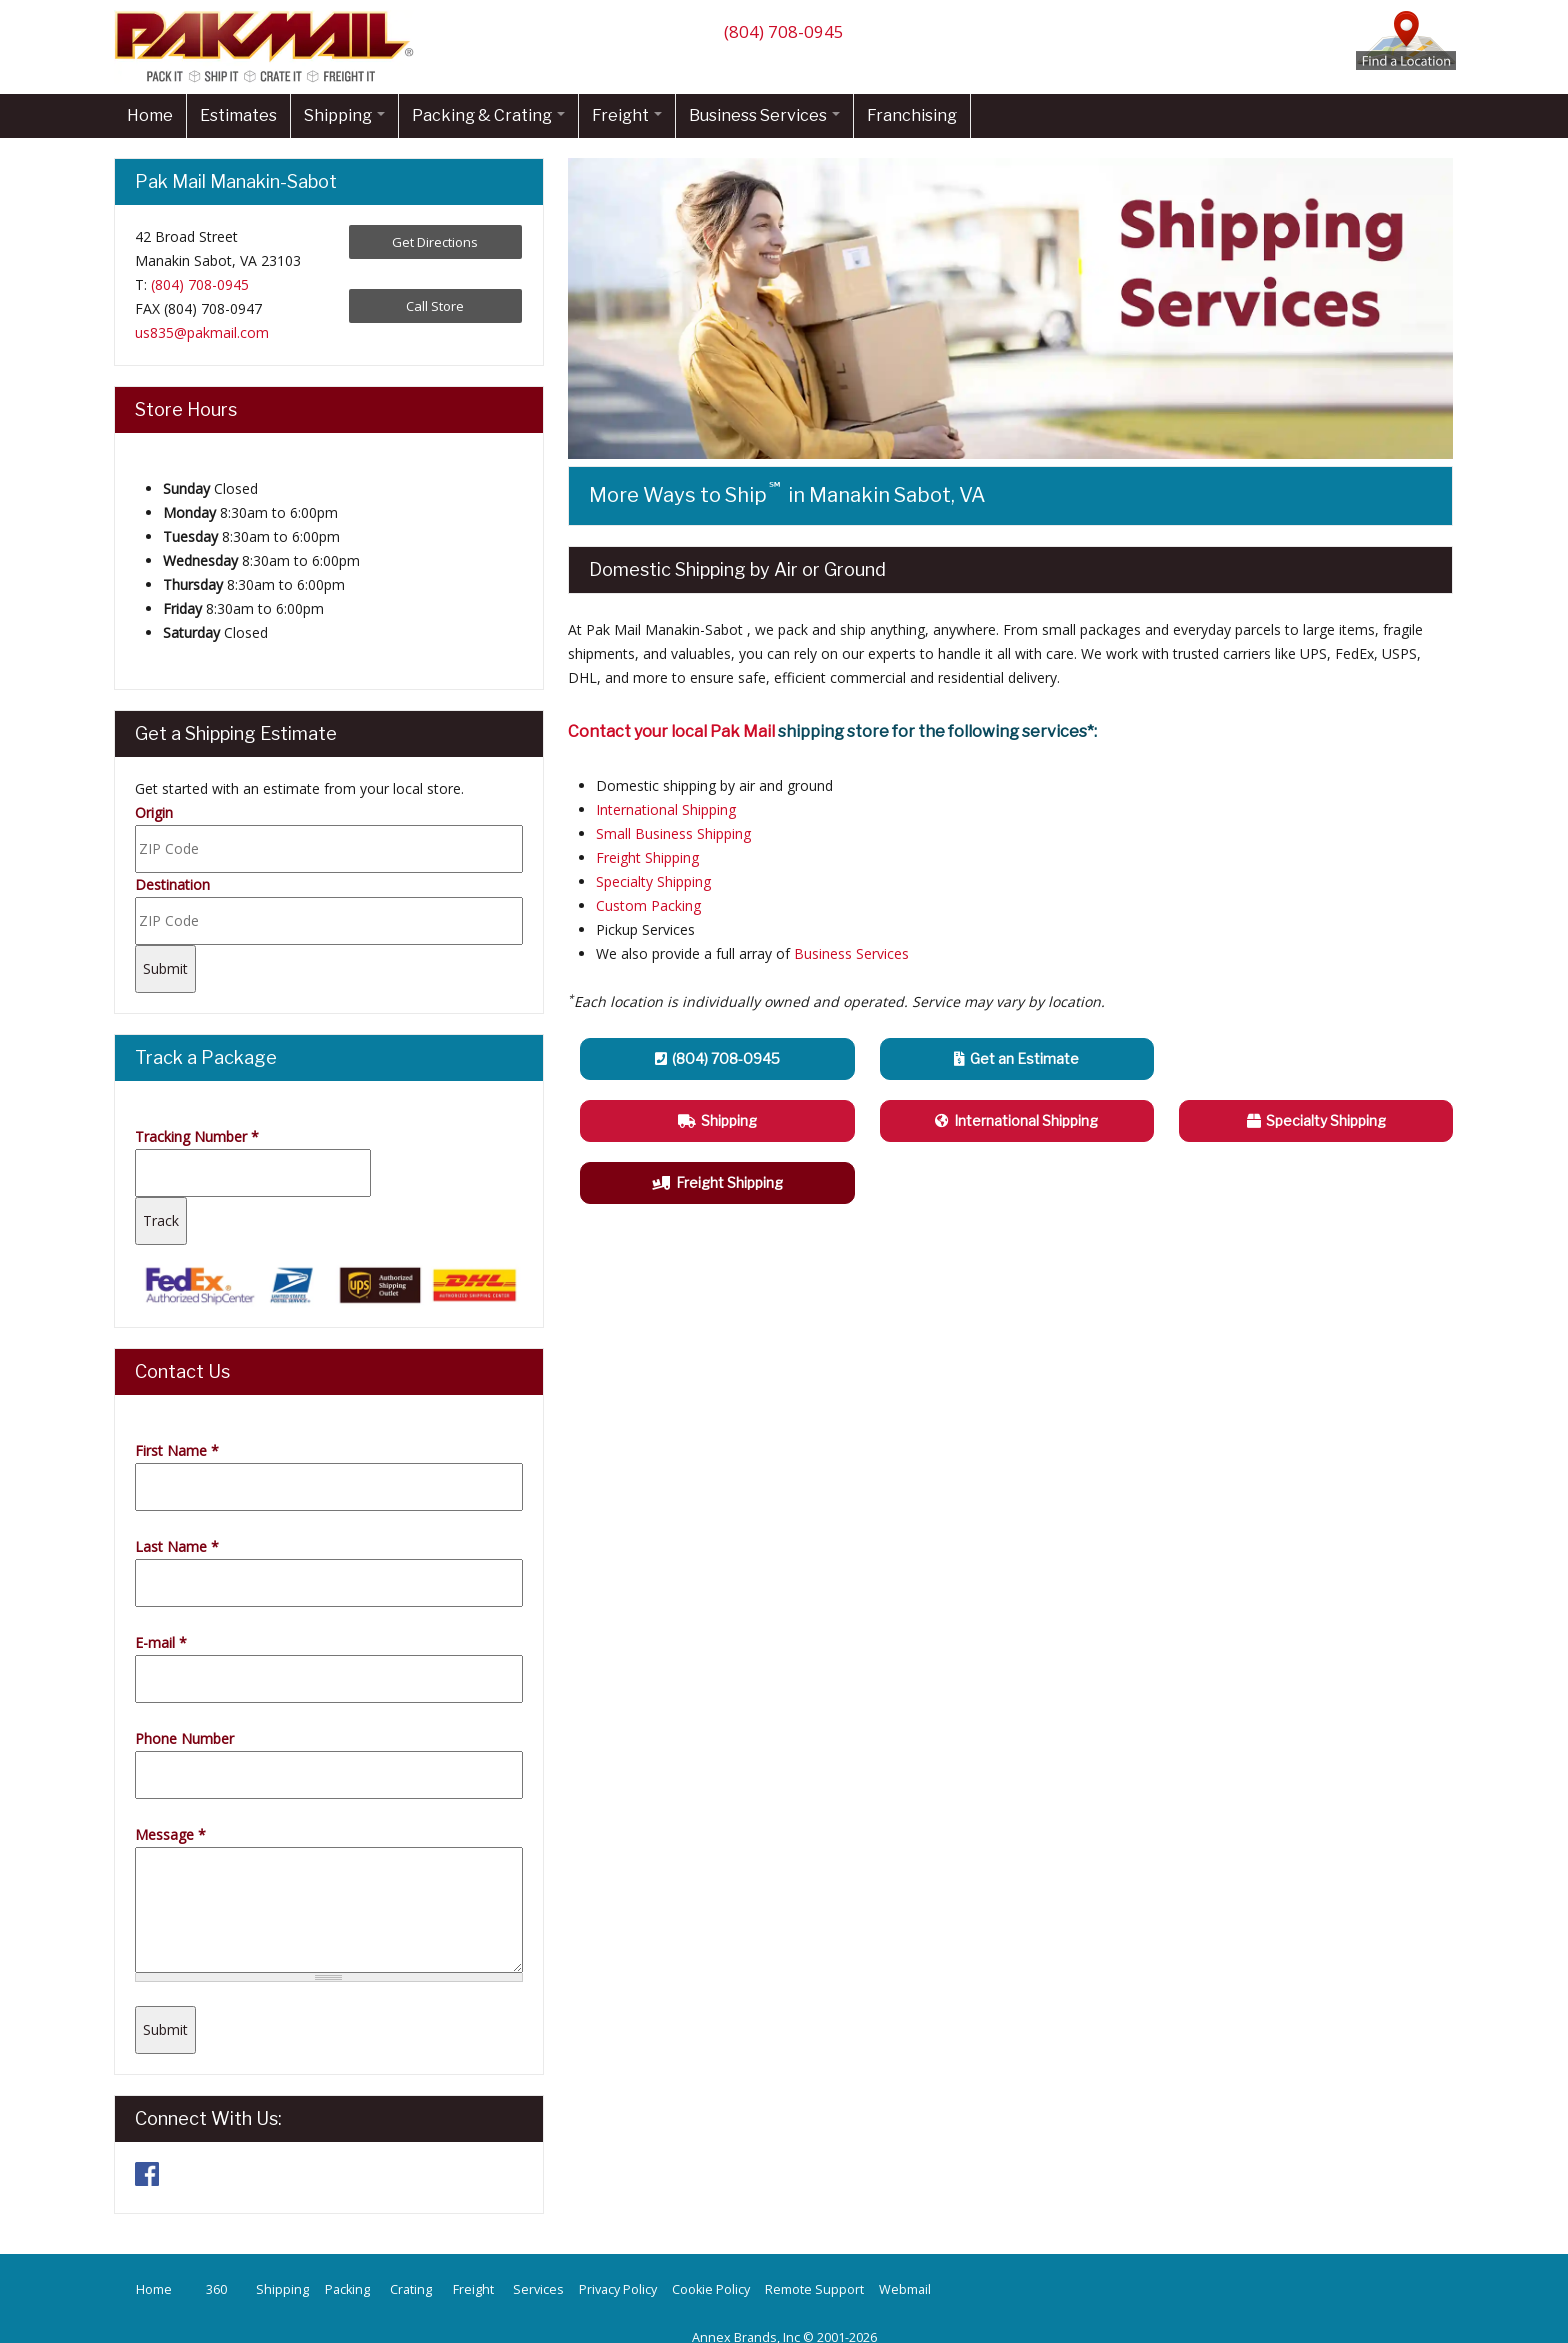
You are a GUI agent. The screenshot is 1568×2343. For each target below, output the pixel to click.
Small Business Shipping (673, 833)
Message (170, 1834)
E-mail (161, 1642)
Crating (411, 2289)
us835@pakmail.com (202, 332)
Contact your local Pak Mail (671, 731)
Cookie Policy (711, 2289)
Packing (347, 2289)
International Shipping (666, 809)
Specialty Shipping (653, 881)
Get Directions (435, 242)
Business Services (764, 115)
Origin (154, 812)
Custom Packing (648, 905)
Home (150, 115)
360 (216, 2289)
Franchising (912, 115)
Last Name (177, 1546)
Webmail (905, 2289)
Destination (172, 884)
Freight (627, 115)
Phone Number (184, 1738)
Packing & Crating (488, 115)
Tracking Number (197, 1136)
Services (538, 2289)
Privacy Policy (618, 2289)
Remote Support (814, 2289)
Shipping (344, 115)
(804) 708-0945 (784, 31)
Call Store (435, 306)
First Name (177, 1450)
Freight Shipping (647, 857)
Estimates (238, 115)
